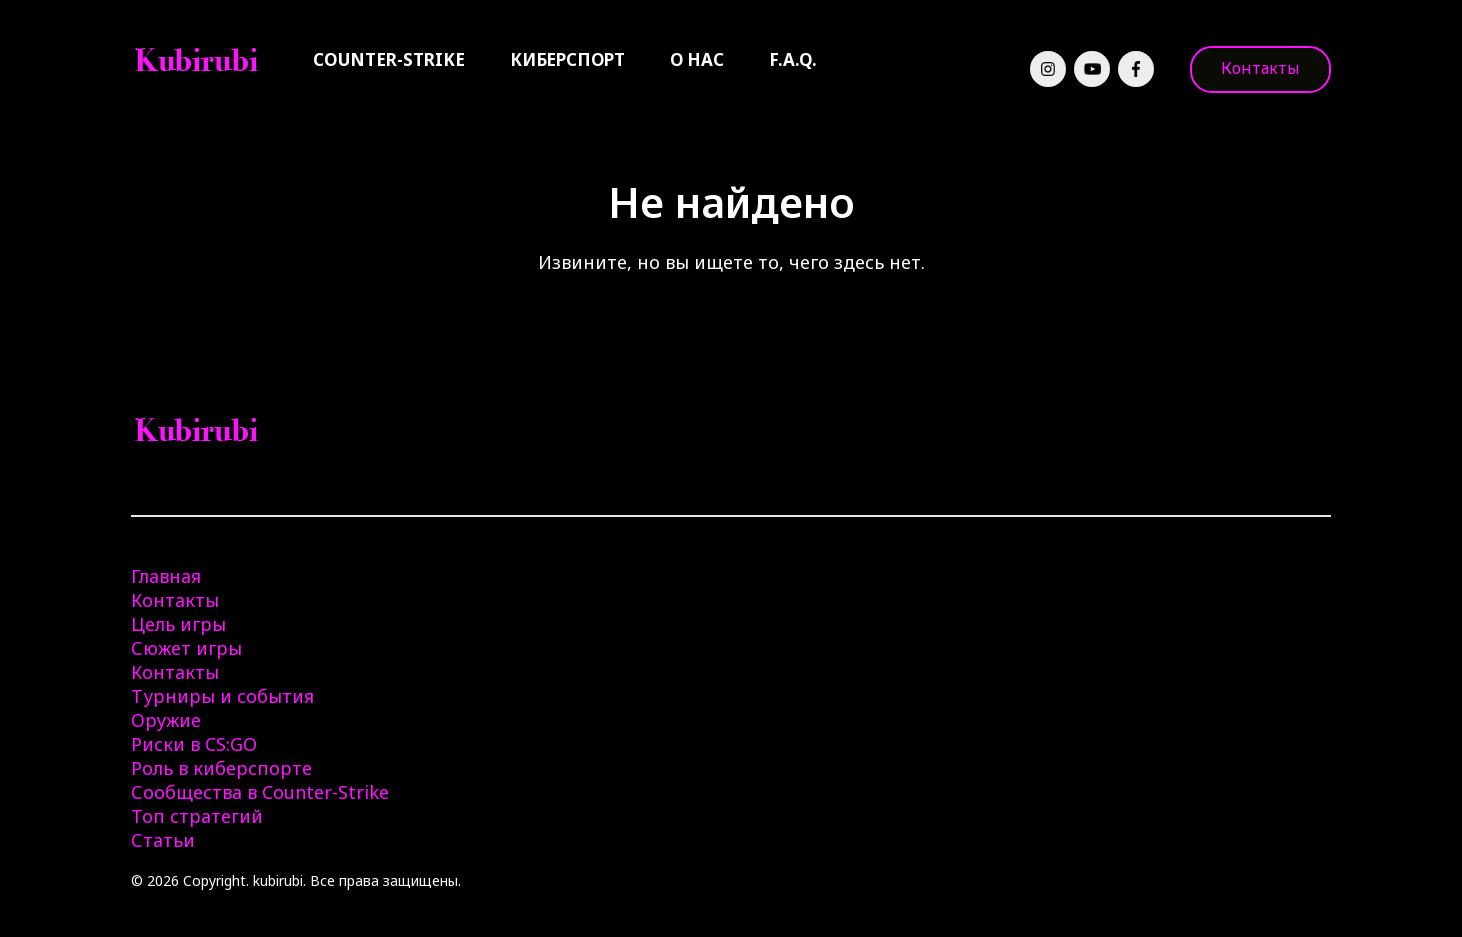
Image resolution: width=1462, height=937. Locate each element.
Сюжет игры (186, 648)
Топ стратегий (197, 816)
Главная (166, 576)
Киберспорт (567, 59)
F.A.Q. (793, 59)
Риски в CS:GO (194, 744)
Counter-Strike (389, 59)
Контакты (1260, 68)
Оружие (166, 720)
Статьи (163, 840)
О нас (697, 59)
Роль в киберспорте (221, 768)
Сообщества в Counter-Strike (260, 792)
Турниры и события (222, 696)
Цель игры (178, 624)
